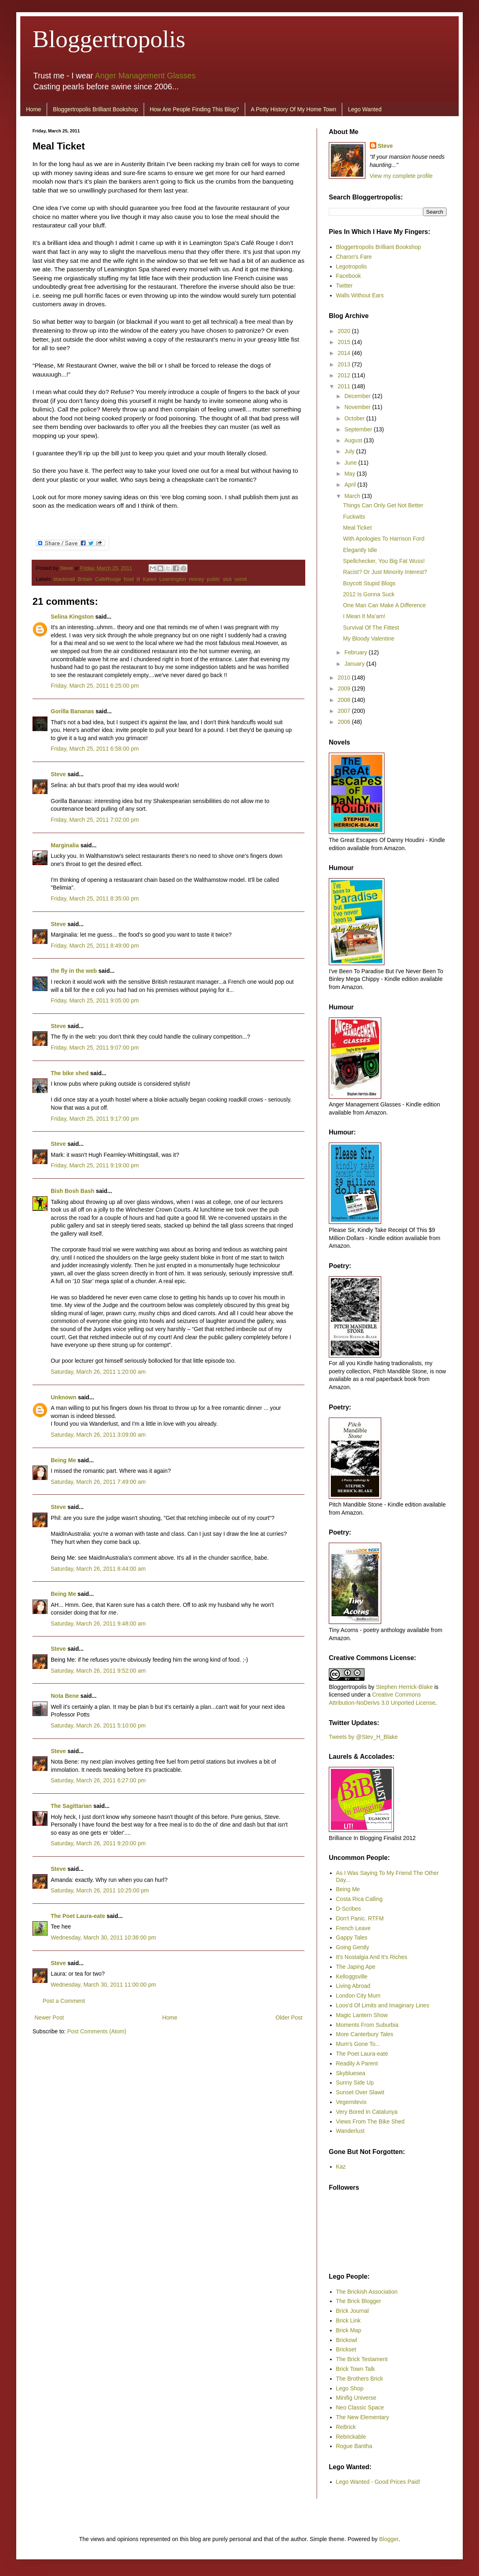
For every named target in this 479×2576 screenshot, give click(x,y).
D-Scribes (348, 1908)
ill (138, 579)
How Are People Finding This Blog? (194, 109)
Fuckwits (354, 516)
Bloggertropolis (109, 39)
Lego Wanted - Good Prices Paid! (378, 2482)
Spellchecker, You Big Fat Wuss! (384, 561)
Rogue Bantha (354, 2446)
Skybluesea (350, 2073)
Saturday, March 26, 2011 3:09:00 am (98, 1434)
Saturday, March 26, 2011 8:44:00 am (98, 1568)
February (356, 652)
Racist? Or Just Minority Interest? (385, 572)
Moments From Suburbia (367, 2025)
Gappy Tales (352, 1937)
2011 (345, 386)
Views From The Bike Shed (370, 2121)
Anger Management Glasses (145, 75)
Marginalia (65, 845)
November (358, 407)
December (358, 396)
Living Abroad (353, 1986)
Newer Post (49, 2017)
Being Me (63, 1460)
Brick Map (348, 2330)
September (358, 429)
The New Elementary (362, 2417)
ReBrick (346, 2427)
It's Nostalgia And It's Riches (372, 1957)
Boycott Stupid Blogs (369, 583)
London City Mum (358, 1995)
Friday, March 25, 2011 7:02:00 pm (95, 819)
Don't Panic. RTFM (360, 1918)
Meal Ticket (357, 527)
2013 (345, 364)
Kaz (341, 2166)
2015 (345, 342)
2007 (345, 711)
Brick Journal (352, 2311)
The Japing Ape (355, 1966)
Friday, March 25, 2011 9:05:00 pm (95, 1000)
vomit (241, 579)
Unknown (63, 1397)
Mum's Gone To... (358, 2044)
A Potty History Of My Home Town (294, 109)
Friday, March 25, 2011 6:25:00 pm (95, 685)
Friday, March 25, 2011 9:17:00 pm (95, 1118)
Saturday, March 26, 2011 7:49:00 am (98, 1481)
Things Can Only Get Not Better (383, 505)
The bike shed (69, 1073)
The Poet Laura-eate (78, 1916)
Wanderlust (350, 2131)
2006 (345, 722)
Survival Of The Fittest (371, 627)
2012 (345, 375)
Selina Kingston (72, 616)
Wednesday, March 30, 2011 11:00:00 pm (103, 1984)
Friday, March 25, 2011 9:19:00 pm (95, 1165)
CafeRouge (108, 579)
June (351, 462)
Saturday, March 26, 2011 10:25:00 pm (100, 1890)
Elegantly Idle (360, 550)
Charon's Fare (354, 256)
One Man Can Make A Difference (384, 605)
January (355, 663)
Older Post (289, 2017)
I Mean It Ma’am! (364, 616)
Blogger (388, 2539)
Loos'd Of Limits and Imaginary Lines (382, 2005)
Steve (67, 568)
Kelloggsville (352, 1976)
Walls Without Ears (360, 295)
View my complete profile (401, 176)
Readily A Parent (357, 2063)
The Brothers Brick (359, 2378)
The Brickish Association (367, 2291)
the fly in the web (74, 971)
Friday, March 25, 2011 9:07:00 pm (95, 1047)
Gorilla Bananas (72, 711)
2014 (345, 353)
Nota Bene (65, 1696)
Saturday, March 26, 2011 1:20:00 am (98, 1371)
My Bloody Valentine (369, 638)
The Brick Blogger (358, 2301)
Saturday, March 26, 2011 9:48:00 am (98, 1623)
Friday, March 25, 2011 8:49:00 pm (95, 945)
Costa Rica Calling (359, 1899)
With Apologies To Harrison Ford (384, 538)
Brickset (346, 2349)
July (350, 451)
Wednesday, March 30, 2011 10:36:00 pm (103, 1937)
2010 (345, 677)
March (353, 496)
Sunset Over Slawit (360, 2092)
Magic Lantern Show (362, 2015)
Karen (150, 579)
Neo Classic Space (360, 2407)
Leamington (173, 579)
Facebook (348, 276)
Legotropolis (351, 266)
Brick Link (348, 2320)
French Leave (353, 1928)
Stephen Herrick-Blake (404, 1687)
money (196, 579)
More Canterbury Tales (364, 2034)
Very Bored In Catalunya (367, 2111)
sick (227, 579)
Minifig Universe (356, 2397)
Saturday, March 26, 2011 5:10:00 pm (98, 1725)
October (355, 418)
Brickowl (346, 2340)
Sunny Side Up (355, 2082)
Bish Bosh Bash (72, 1191)
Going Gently (352, 1947)
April (350, 484)
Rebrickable (351, 2436)
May (350, 473)
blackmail (64, 579)
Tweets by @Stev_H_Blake (363, 1737)
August (353, 440)
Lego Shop (350, 2388)
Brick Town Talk (355, 2369)
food (129, 579)
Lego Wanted (365, 109)
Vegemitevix (351, 2102)
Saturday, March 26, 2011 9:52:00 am (98, 1670)
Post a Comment (64, 2001)
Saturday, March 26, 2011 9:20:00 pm (98, 1843)
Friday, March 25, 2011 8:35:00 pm (95, 898)
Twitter (344, 285)
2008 (345, 700)
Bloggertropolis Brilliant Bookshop (95, 109)
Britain (85, 579)
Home (33, 109)
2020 (345, 331)
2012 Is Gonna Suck (369, 594)
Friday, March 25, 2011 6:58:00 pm (95, 748)
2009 (345, 688)
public (213, 579)
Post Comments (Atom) (96, 2031)
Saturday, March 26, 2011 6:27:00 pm (98, 1780)
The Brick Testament (362, 2359)
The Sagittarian (71, 1806)
